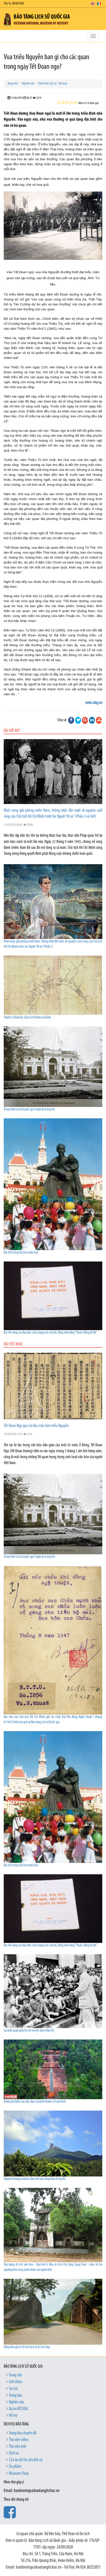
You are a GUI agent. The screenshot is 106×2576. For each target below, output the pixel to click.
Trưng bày (15, 2395)
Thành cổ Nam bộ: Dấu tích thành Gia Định (27, 1018)
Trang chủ (12, 83)
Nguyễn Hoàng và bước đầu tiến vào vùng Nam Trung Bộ (34, 2179)
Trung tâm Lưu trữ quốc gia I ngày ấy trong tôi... (30, 1109)
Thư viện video (18, 2440)
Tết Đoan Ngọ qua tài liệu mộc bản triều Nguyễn (36, 1425)
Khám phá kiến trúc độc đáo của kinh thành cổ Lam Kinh (35, 2102)
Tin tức (13, 2389)
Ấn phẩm (15, 2466)
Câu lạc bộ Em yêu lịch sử (25, 2460)
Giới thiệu (15, 2382)
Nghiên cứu (28, 83)
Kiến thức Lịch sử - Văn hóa (52, 83)
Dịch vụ (14, 2453)
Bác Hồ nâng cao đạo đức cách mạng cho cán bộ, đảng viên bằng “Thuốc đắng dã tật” (50, 1333)
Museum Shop (18, 2473)
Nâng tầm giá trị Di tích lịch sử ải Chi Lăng (27, 2347)
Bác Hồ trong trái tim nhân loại (21, 1253)
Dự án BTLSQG (18, 2409)
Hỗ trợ (13, 2415)
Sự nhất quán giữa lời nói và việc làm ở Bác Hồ (29, 2031)
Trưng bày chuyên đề (23, 2433)
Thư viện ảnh (17, 2446)
